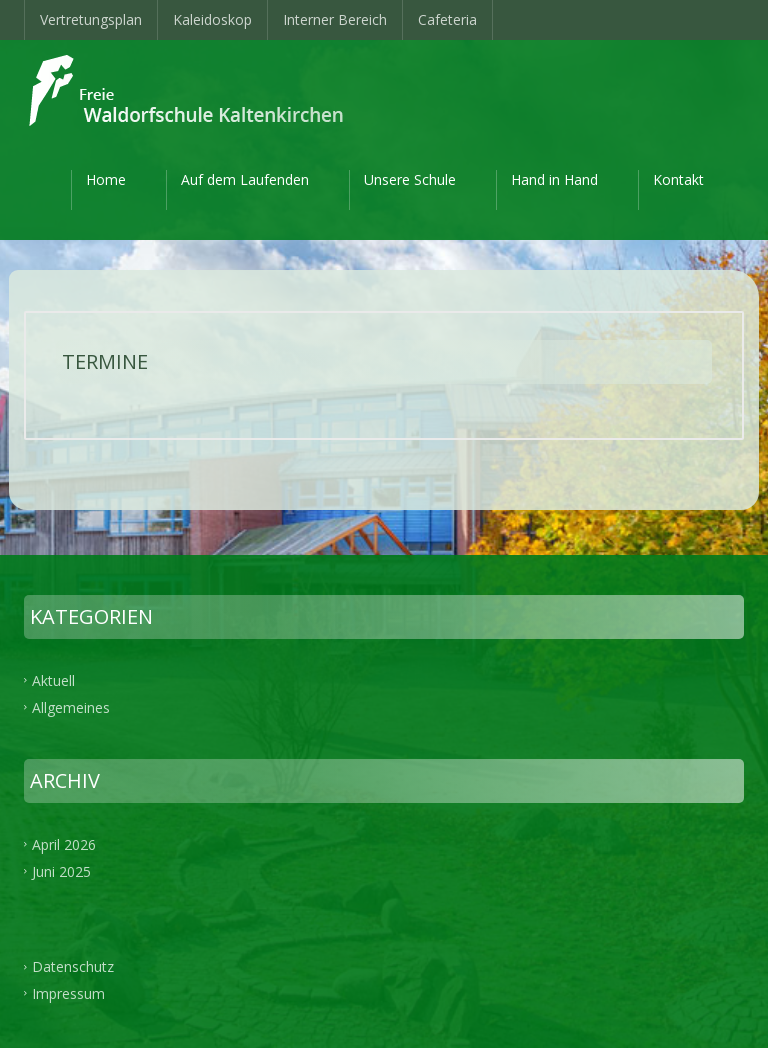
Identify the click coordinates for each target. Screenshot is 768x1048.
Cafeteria (447, 19)
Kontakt (678, 179)
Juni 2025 (61, 870)
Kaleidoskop (212, 19)
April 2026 (64, 843)
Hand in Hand (554, 179)
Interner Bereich (335, 19)
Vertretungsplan (91, 19)
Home (106, 179)
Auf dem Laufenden (245, 179)
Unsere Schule (410, 179)
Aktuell (53, 680)
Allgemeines (71, 707)
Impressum (68, 993)
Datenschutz (73, 966)
